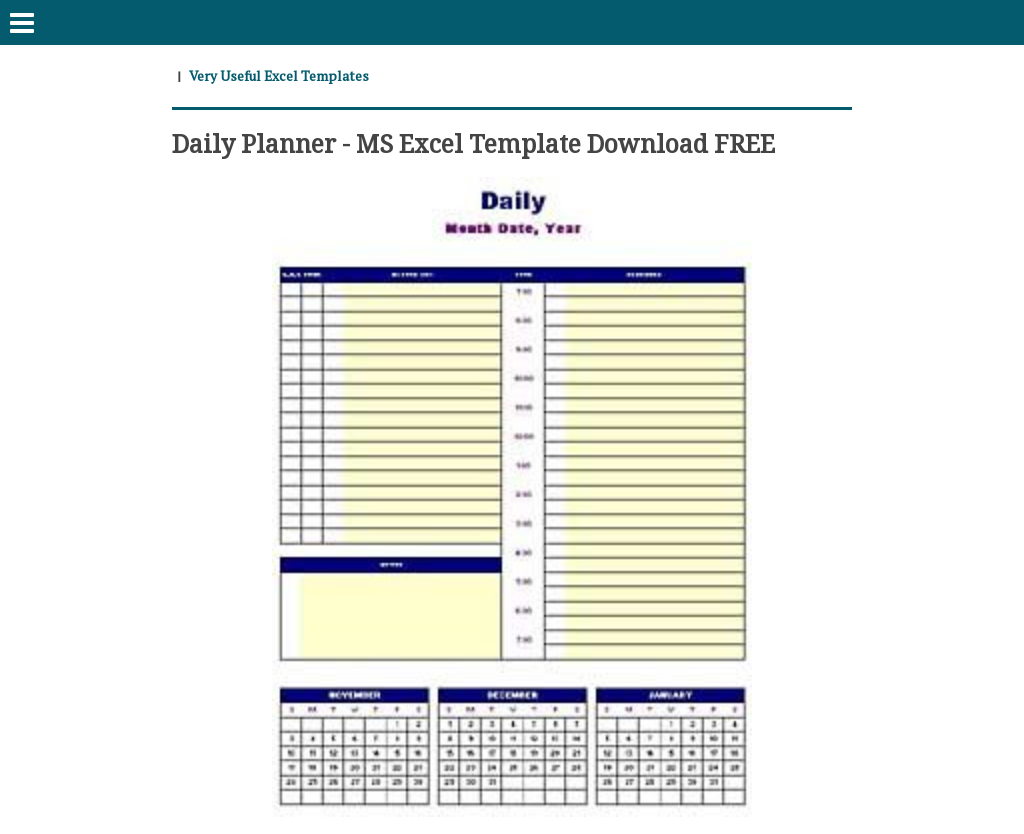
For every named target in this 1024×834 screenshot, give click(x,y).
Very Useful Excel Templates (280, 75)
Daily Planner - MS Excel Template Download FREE (480, 142)
